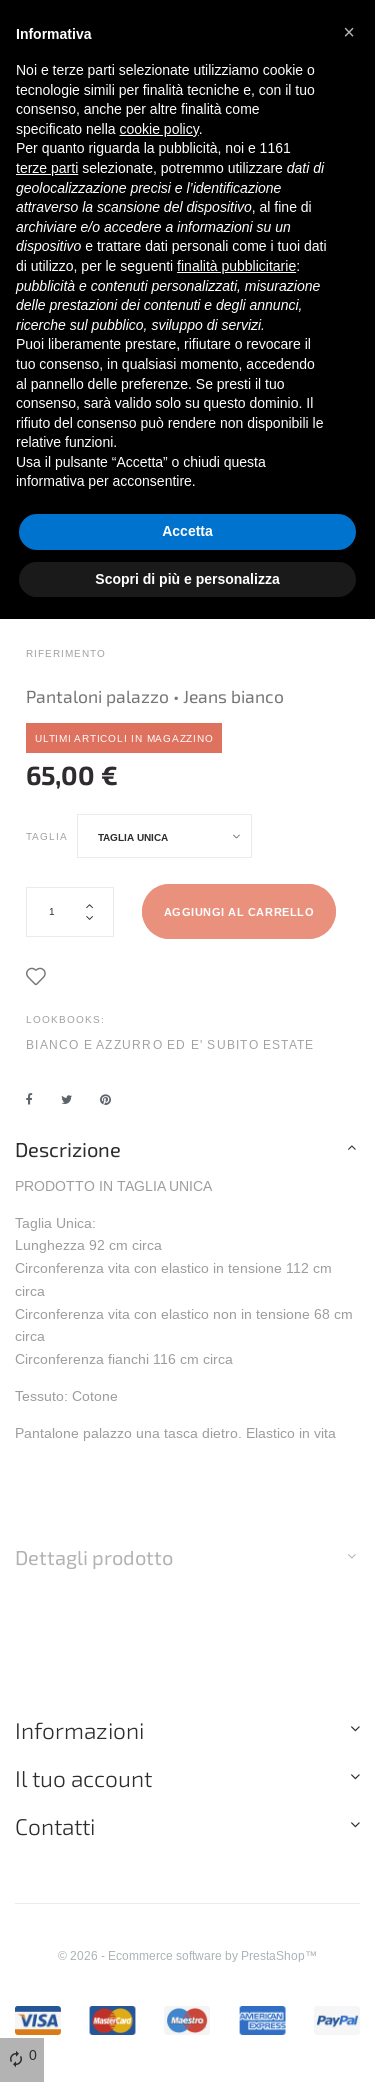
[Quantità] (70, 912)
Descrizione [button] (68, 1149)
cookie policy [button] (159, 129)
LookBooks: (65, 1019)
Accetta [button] (187, 531)
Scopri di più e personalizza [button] (187, 579)
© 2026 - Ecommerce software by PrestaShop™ (187, 1955)
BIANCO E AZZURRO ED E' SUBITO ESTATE (170, 1044)
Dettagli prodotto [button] (94, 1557)
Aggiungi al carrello (239, 912)
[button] (349, 32)
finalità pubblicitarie (236, 266)
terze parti (47, 168)
